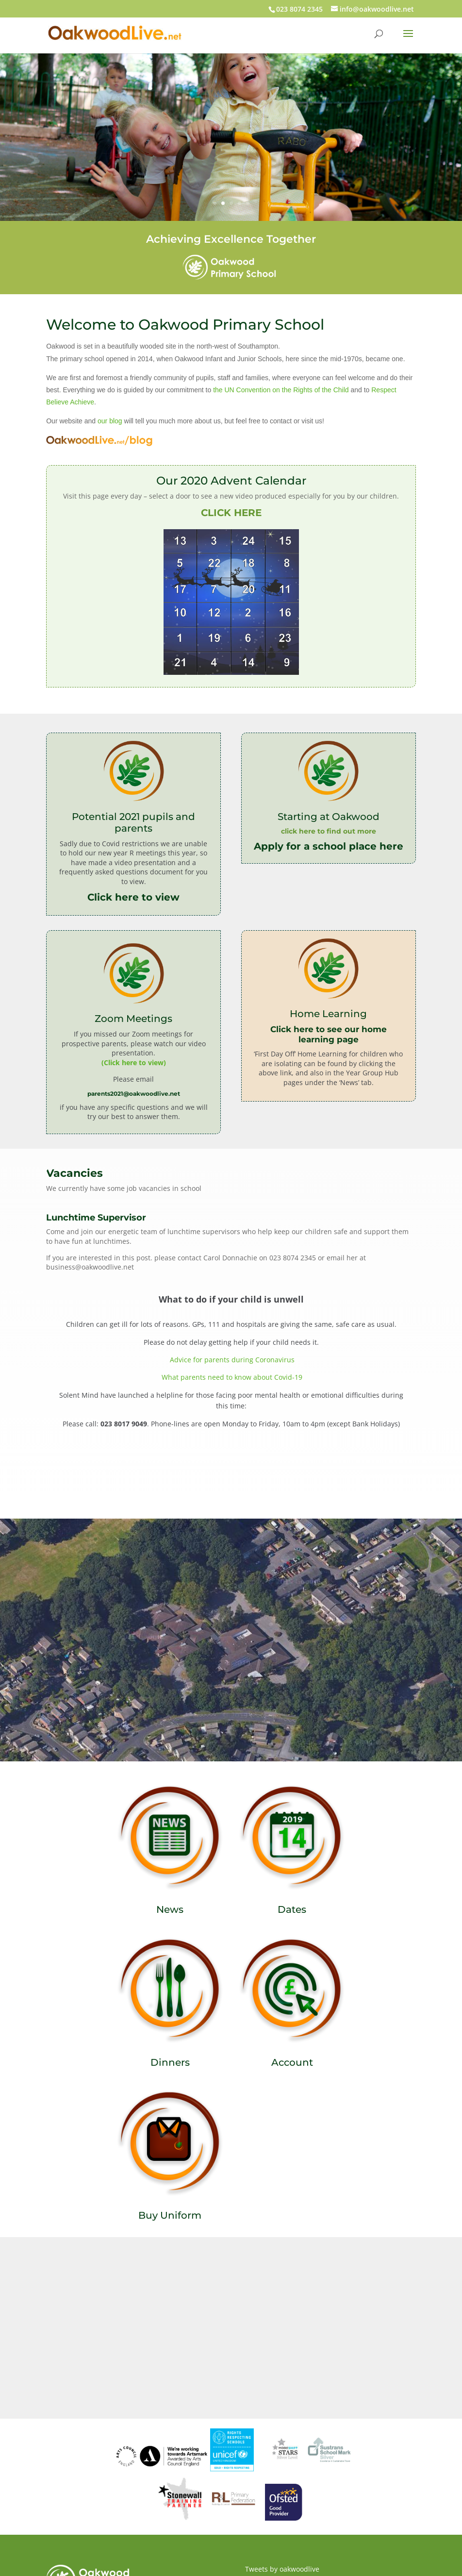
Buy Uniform (169, 2215)
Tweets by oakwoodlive (282, 2569)
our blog (110, 421)
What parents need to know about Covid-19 (232, 1377)
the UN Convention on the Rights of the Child (280, 390)
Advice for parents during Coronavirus (231, 1359)
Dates (292, 1909)
